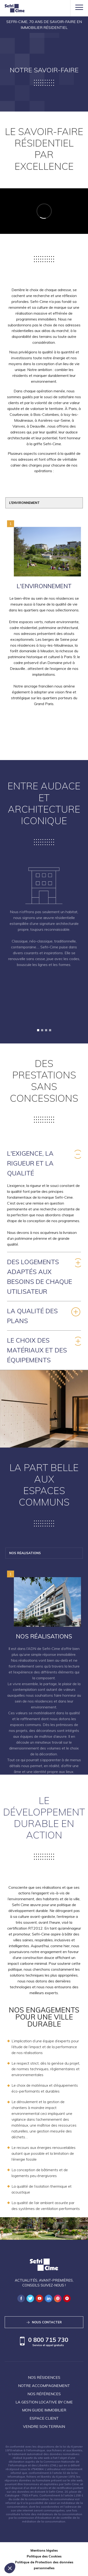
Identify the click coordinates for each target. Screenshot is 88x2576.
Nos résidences (44, 2377)
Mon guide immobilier (44, 2410)
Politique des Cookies (44, 2556)
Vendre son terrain (44, 2426)
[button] (38, 1030)
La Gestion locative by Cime (44, 2402)
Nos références (44, 2393)
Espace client (44, 2418)
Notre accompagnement (44, 2385)
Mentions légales (44, 2550)
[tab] (44, 1161)
